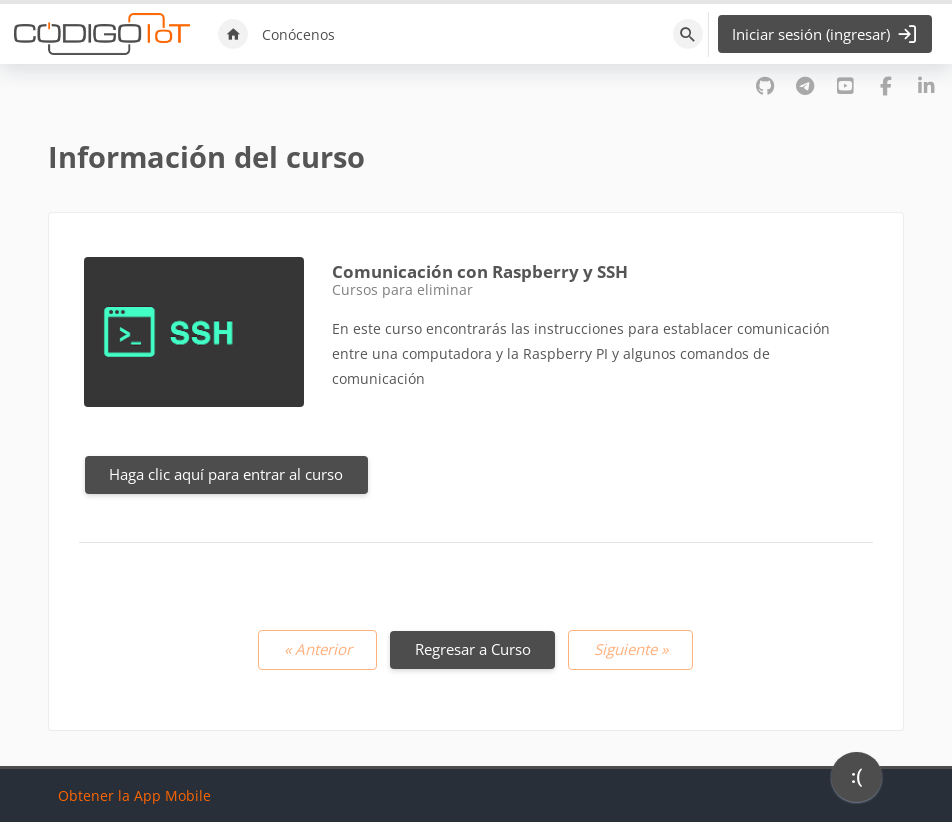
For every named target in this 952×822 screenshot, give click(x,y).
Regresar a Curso (473, 649)
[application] (856, 782)
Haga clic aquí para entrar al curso (226, 474)
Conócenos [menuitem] (298, 34)
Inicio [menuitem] (233, 34)
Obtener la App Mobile (134, 795)
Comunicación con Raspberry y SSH (480, 271)
